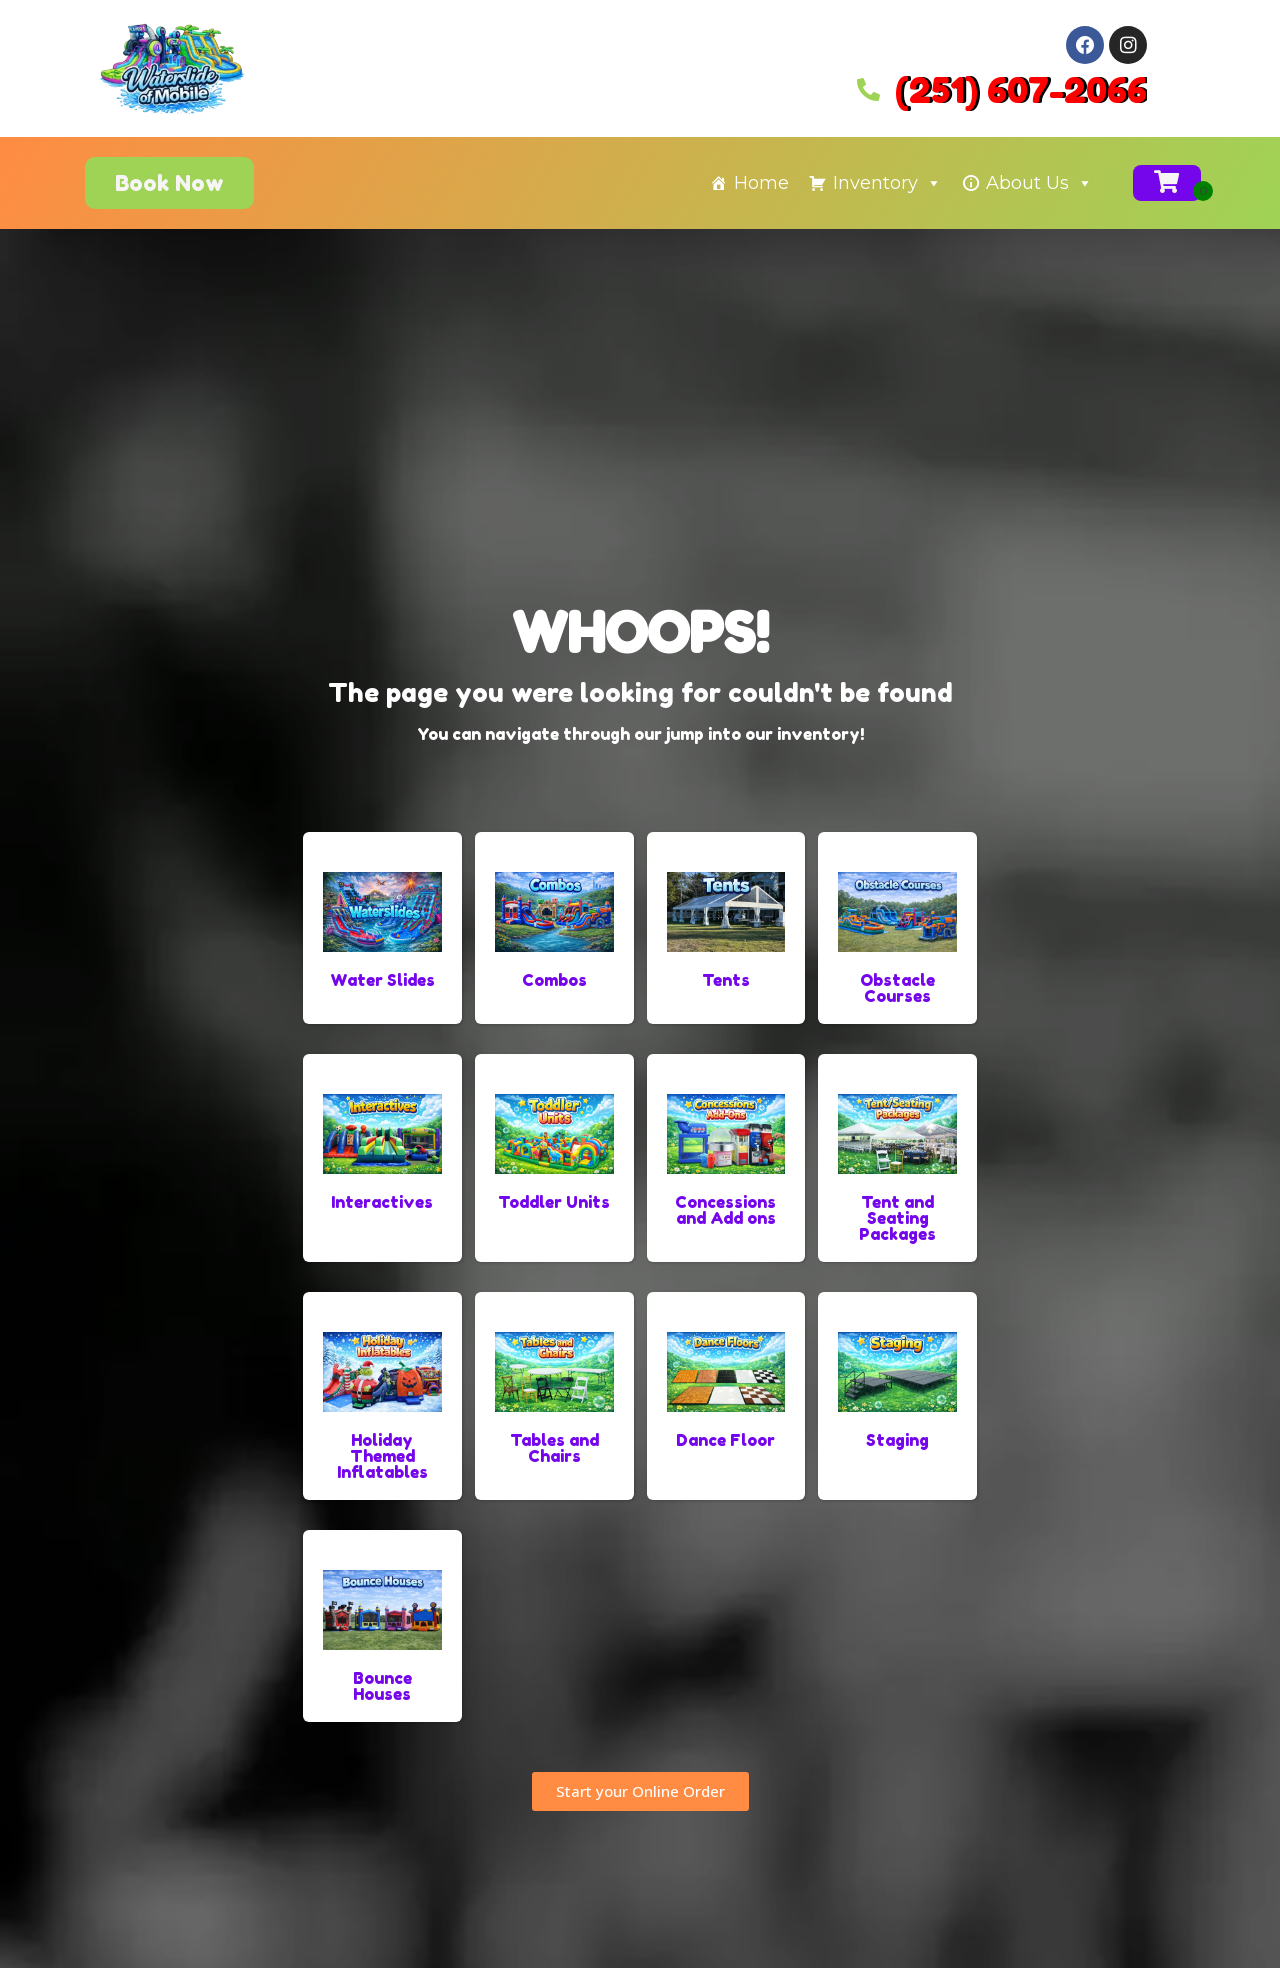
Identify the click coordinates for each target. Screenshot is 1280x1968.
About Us (1039, 183)
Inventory (887, 183)
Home (761, 183)
